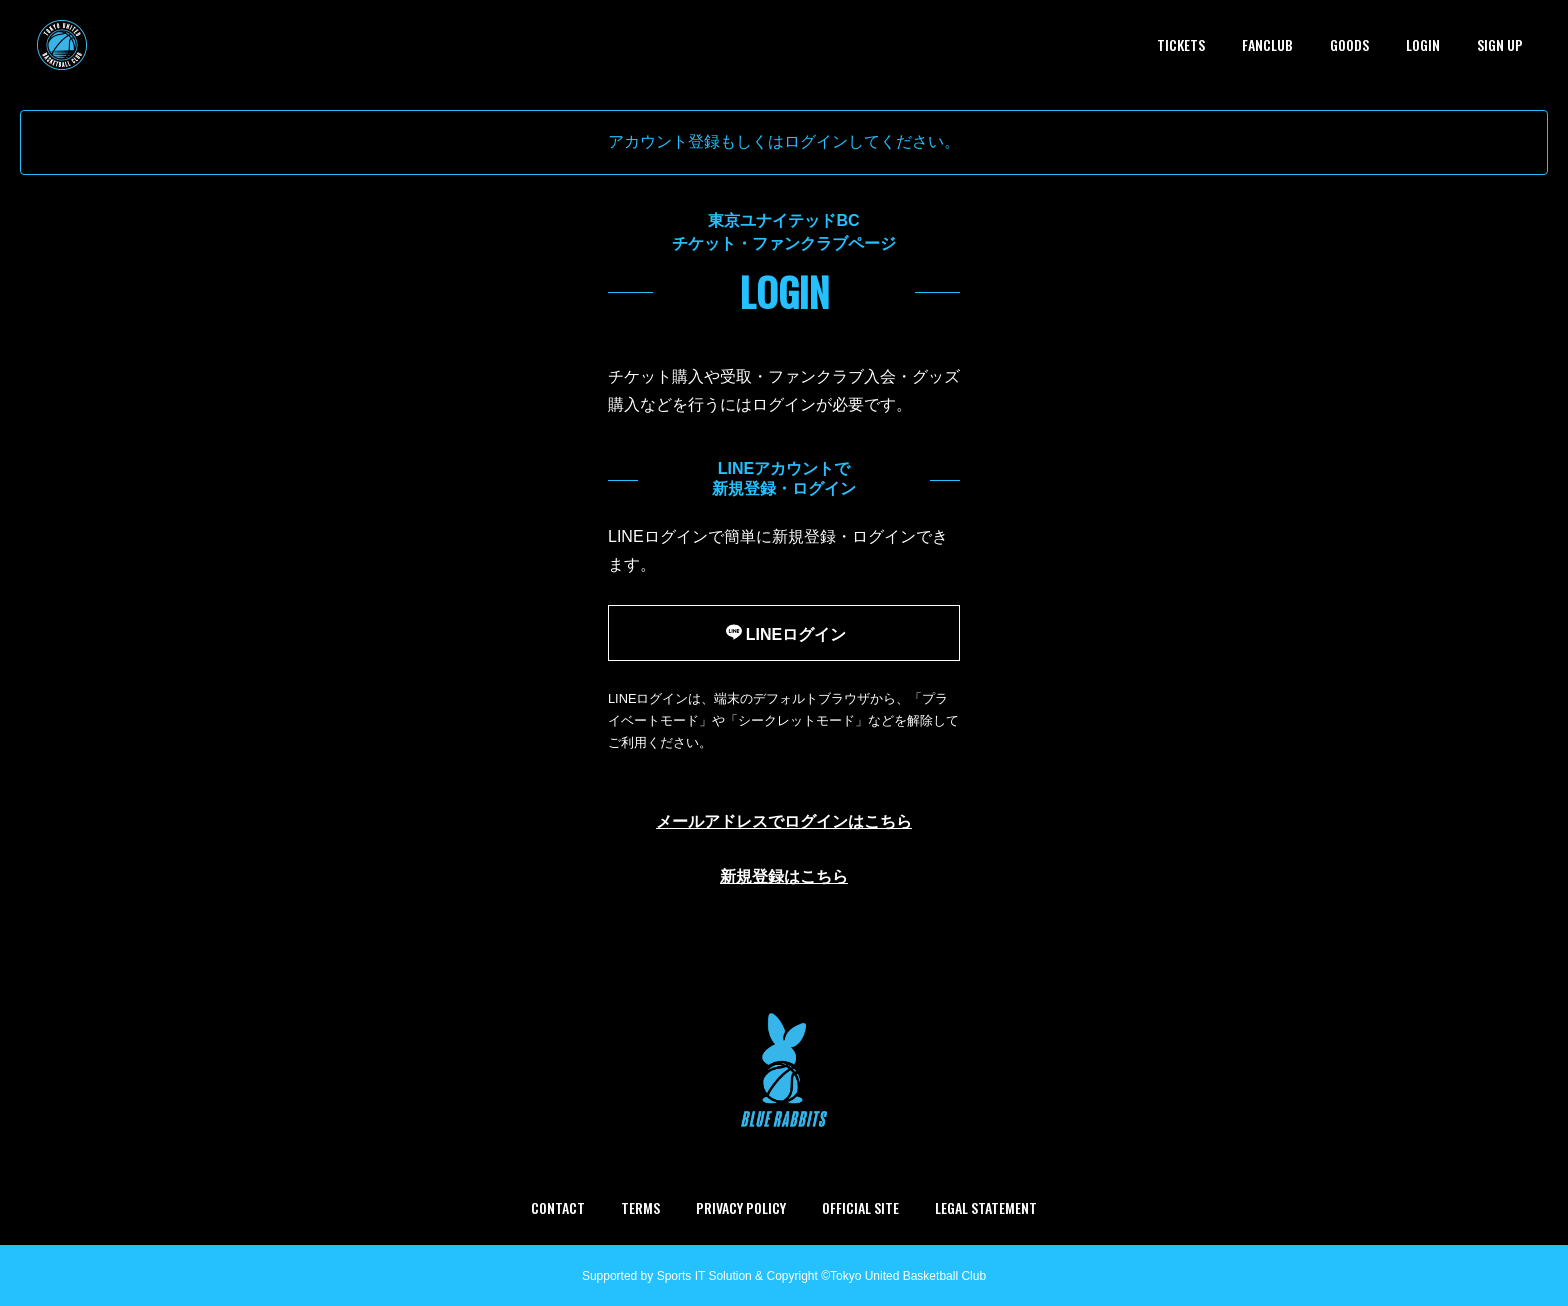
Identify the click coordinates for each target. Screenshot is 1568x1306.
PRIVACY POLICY (741, 1207)
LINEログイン (784, 632)
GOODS (1349, 44)
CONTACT (558, 1207)
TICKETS (1181, 44)
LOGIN (1423, 44)
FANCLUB (1267, 44)
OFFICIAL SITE (860, 1207)
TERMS (640, 1207)
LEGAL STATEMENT (986, 1207)
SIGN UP (1500, 44)
